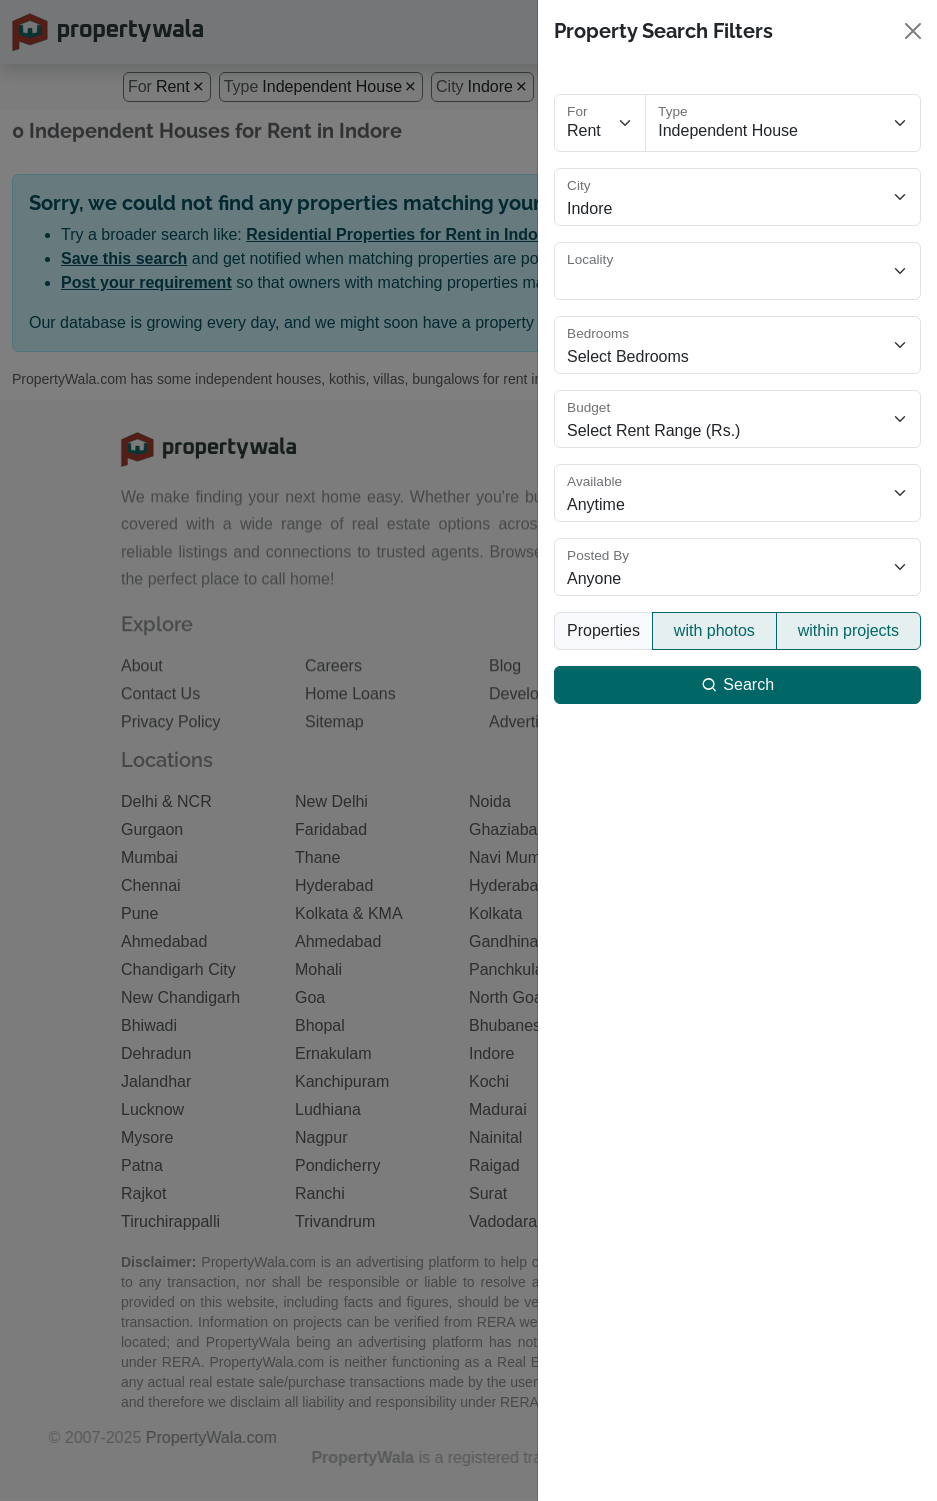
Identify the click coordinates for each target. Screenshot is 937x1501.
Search (737, 684)
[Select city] (737, 197)
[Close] (913, 31)
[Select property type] (783, 123)
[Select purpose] (600, 123)
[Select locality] (737, 271)
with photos (714, 630)
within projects (848, 630)
